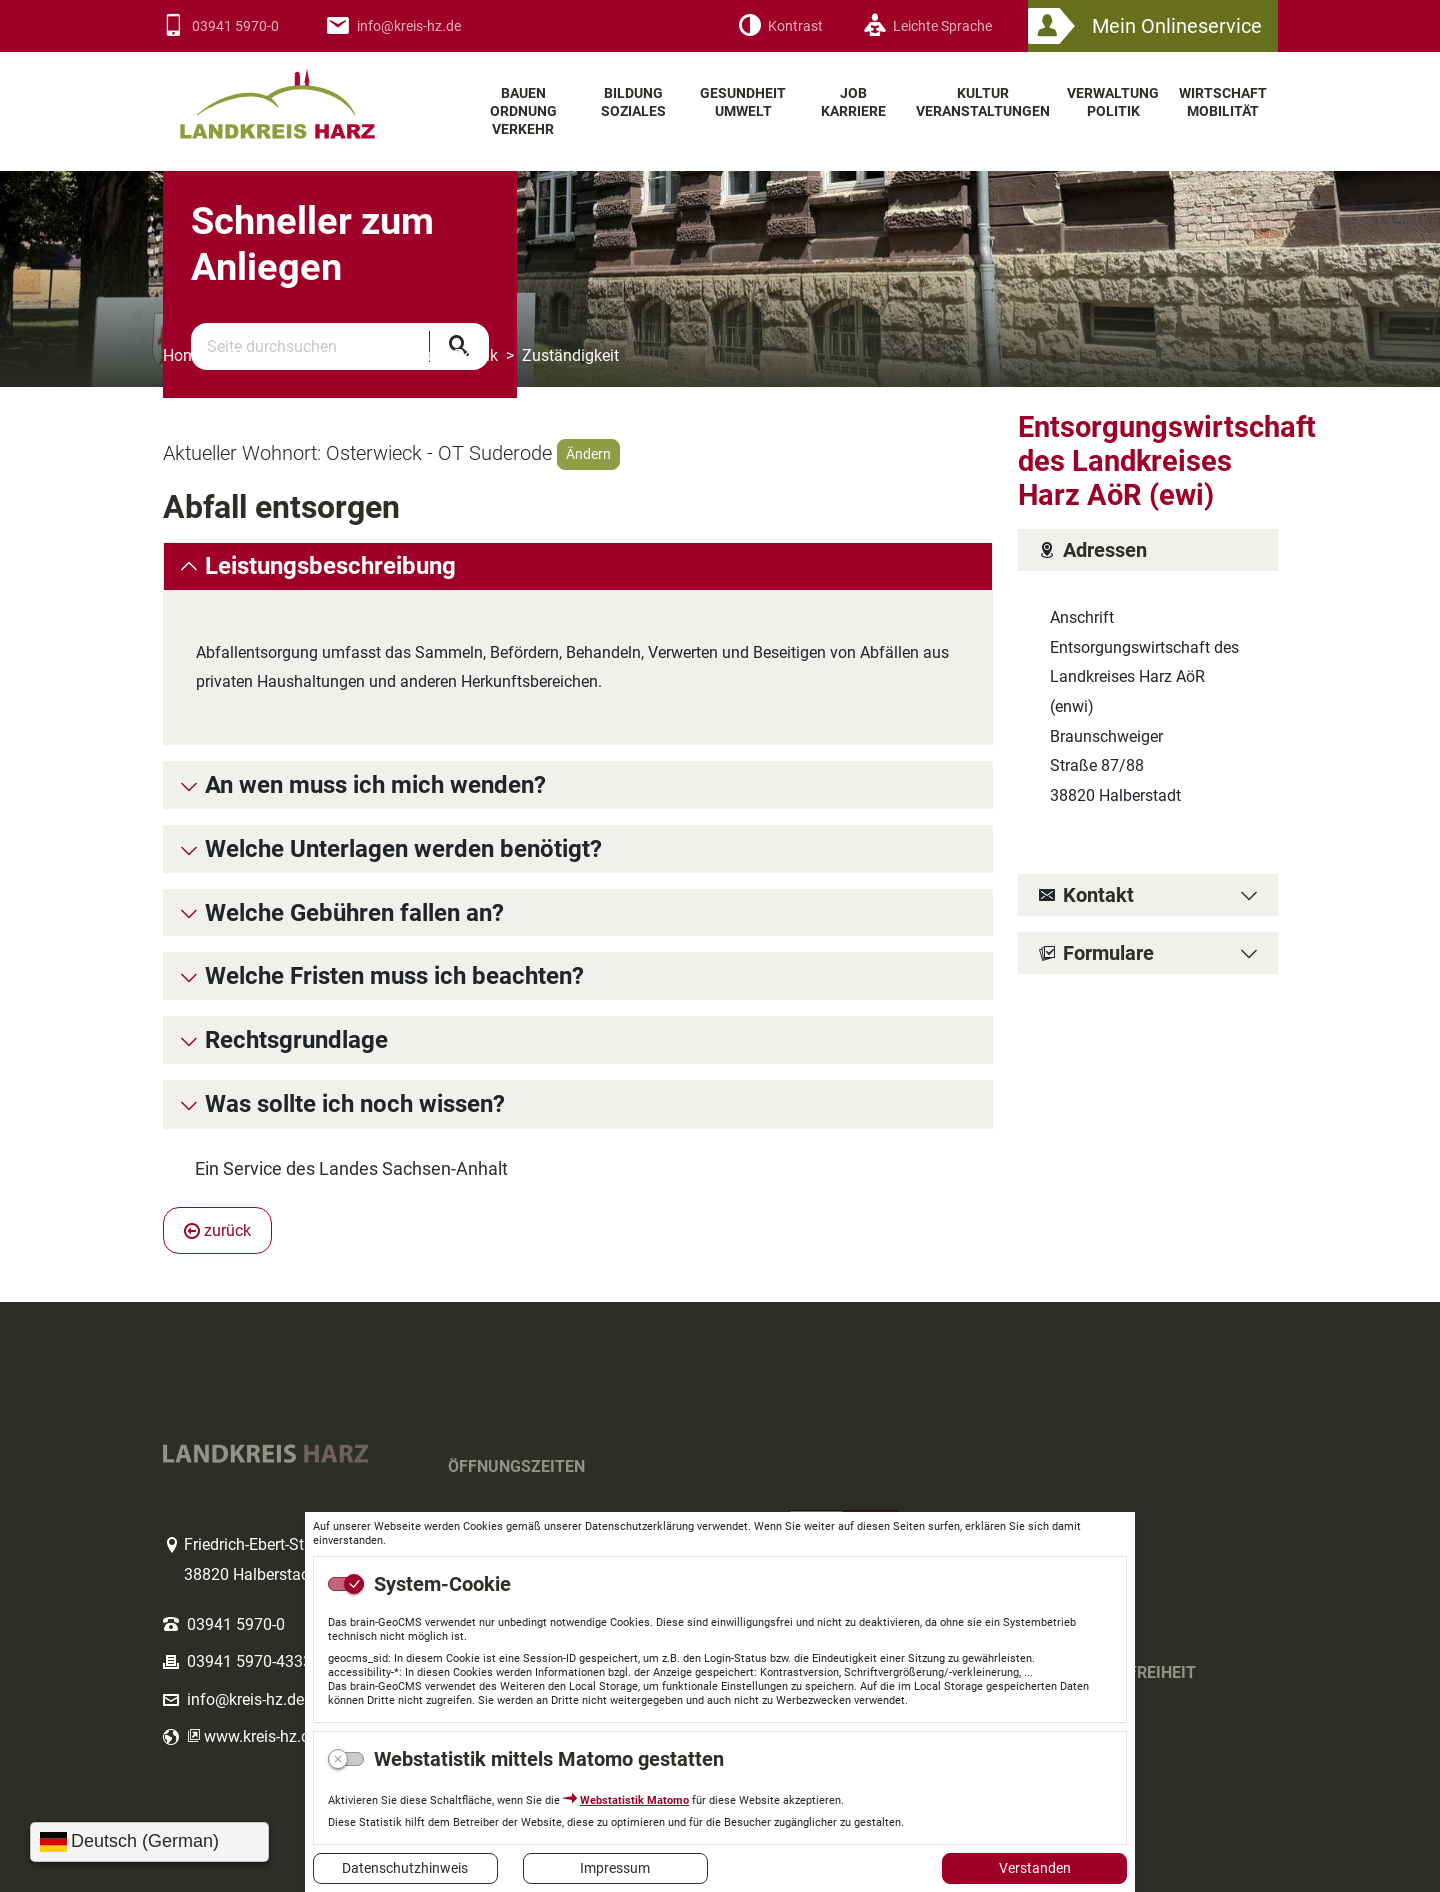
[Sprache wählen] (149, 1842)
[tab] (578, 566)
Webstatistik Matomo (634, 1800)
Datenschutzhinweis (405, 1868)
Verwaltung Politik (434, 355)
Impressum (615, 1868)
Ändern (588, 454)
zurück (217, 1230)
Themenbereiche (287, 355)
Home (184, 355)
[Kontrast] (780, 26)
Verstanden (1035, 1868)
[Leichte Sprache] (927, 26)
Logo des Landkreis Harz (303, 95)
